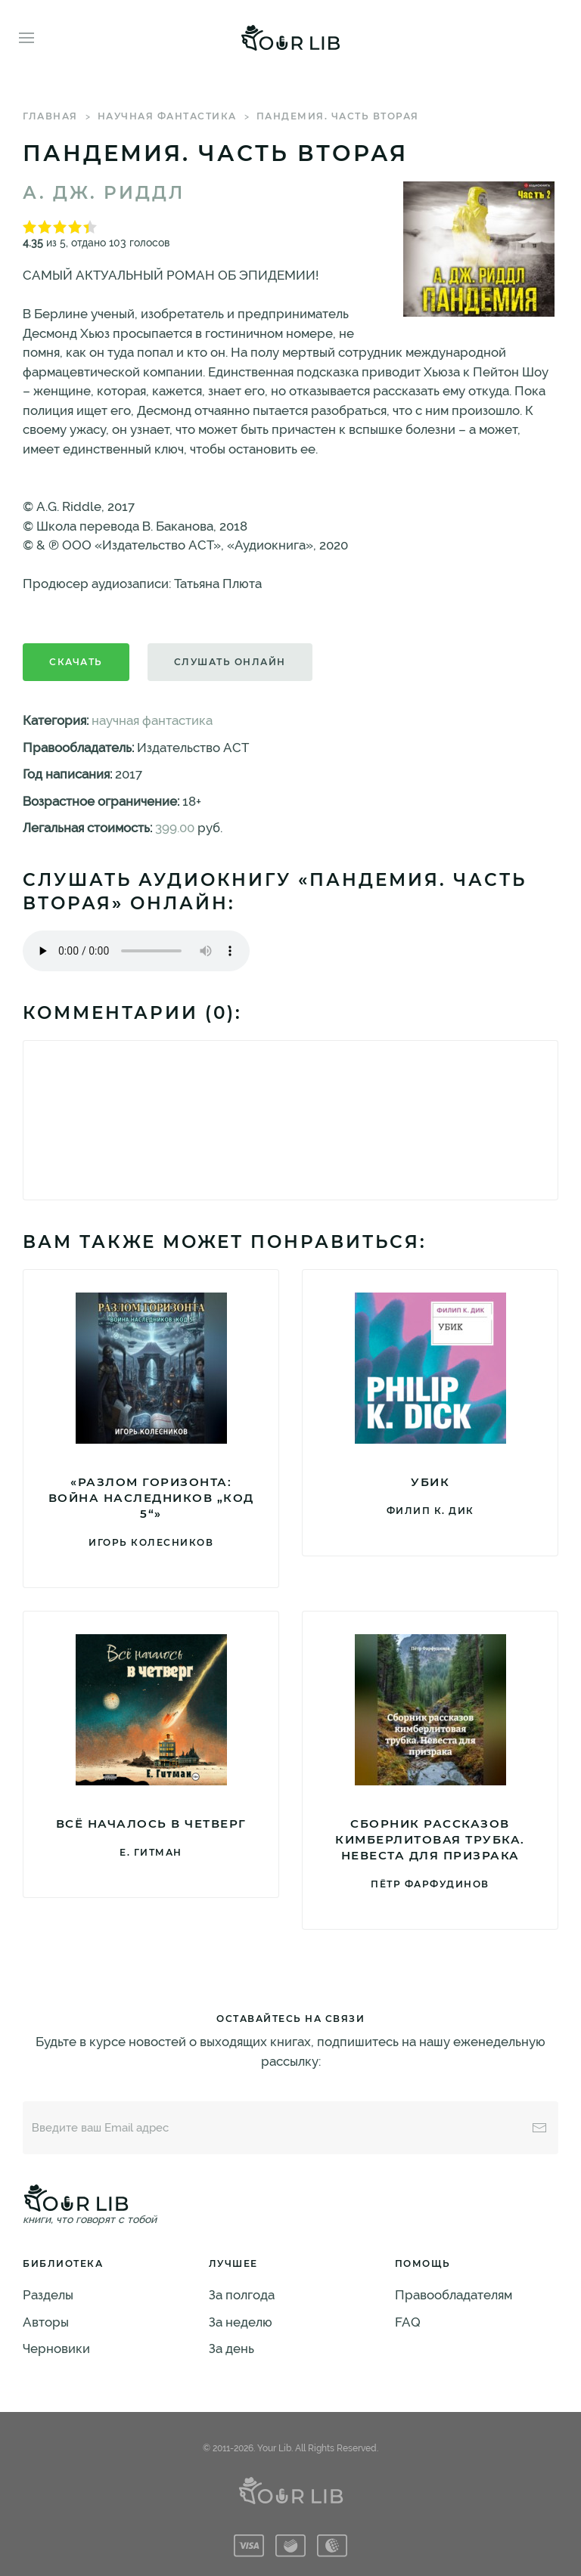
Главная (50, 116)
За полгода (242, 2294)
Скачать (76, 661)
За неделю (240, 2322)
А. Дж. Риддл (104, 192)
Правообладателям (453, 2294)
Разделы (48, 2294)
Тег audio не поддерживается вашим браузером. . (136, 950)
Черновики (56, 2348)
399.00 (174, 827)
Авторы (46, 2322)
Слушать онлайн (230, 661)
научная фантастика (167, 116)
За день (231, 2348)
